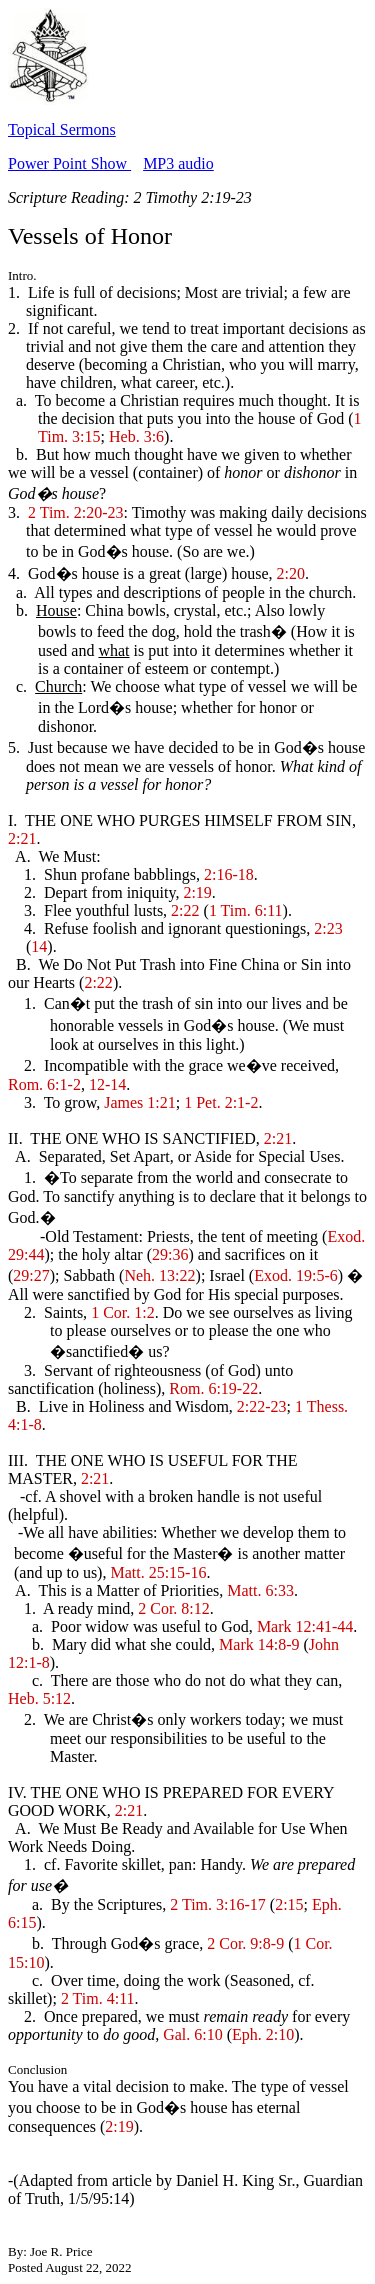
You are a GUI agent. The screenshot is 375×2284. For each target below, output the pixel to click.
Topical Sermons (62, 129)
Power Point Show (69, 163)
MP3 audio (178, 163)
